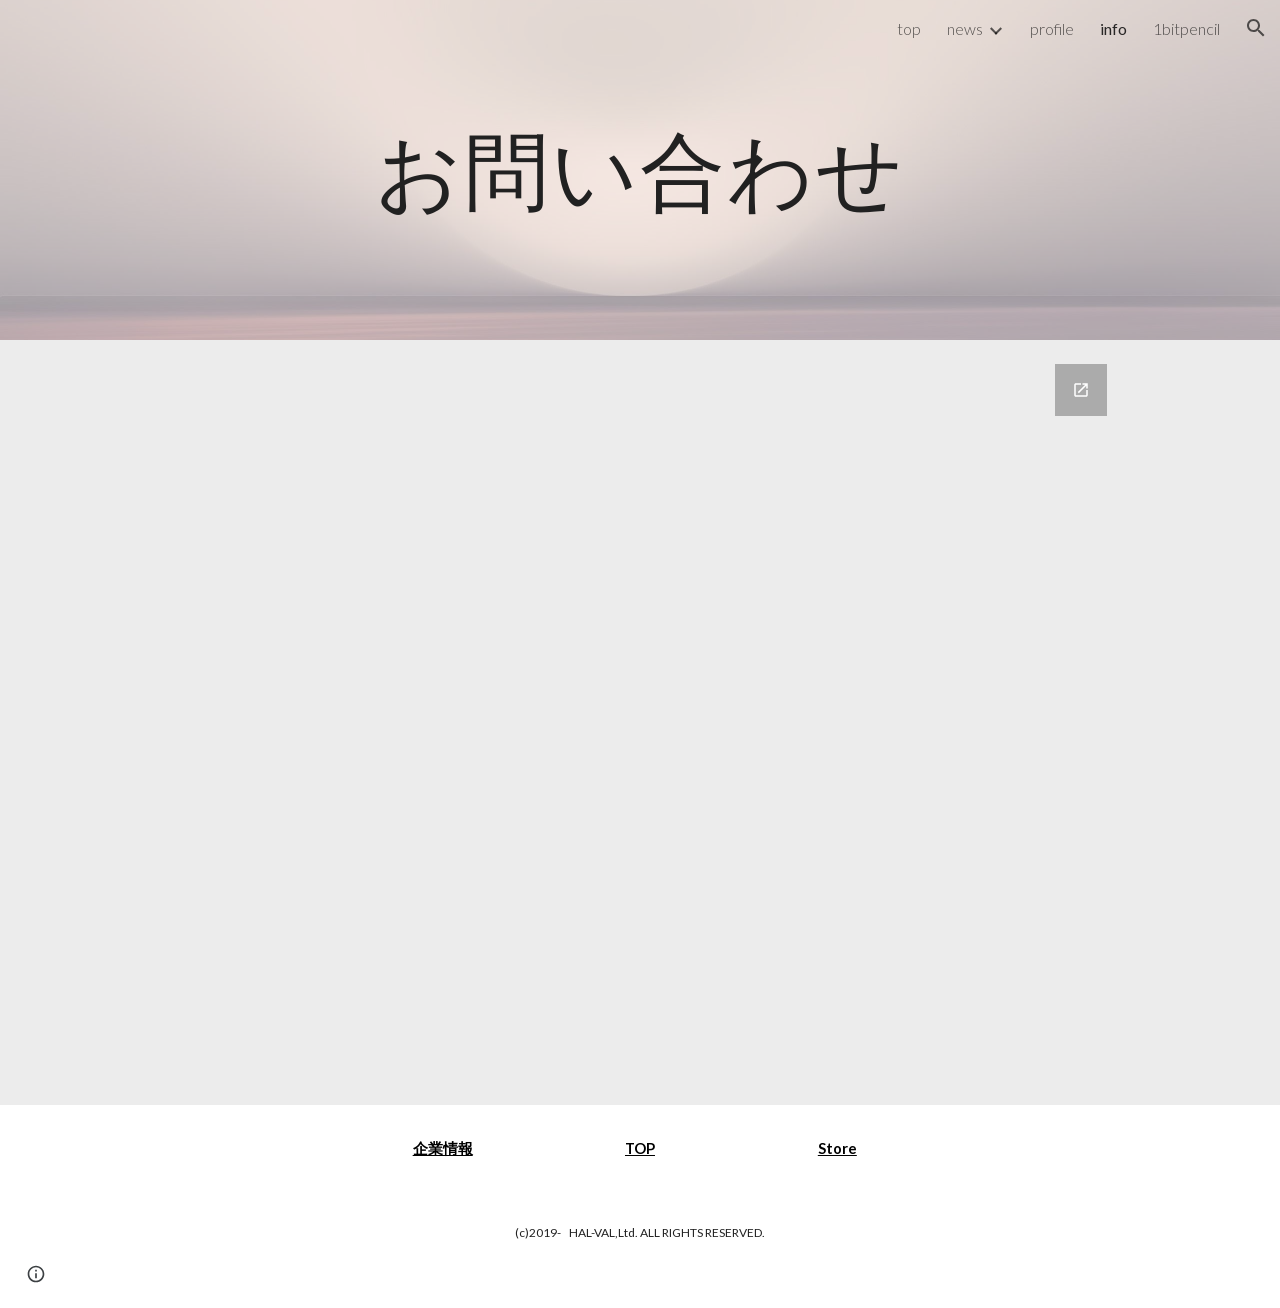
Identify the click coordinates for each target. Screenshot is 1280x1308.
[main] (640, 169)
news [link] (965, 28)
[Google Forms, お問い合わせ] (639, 722)
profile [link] (1052, 28)
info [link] (1113, 28)
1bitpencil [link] (1186, 28)
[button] (1256, 28)
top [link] (909, 28)
